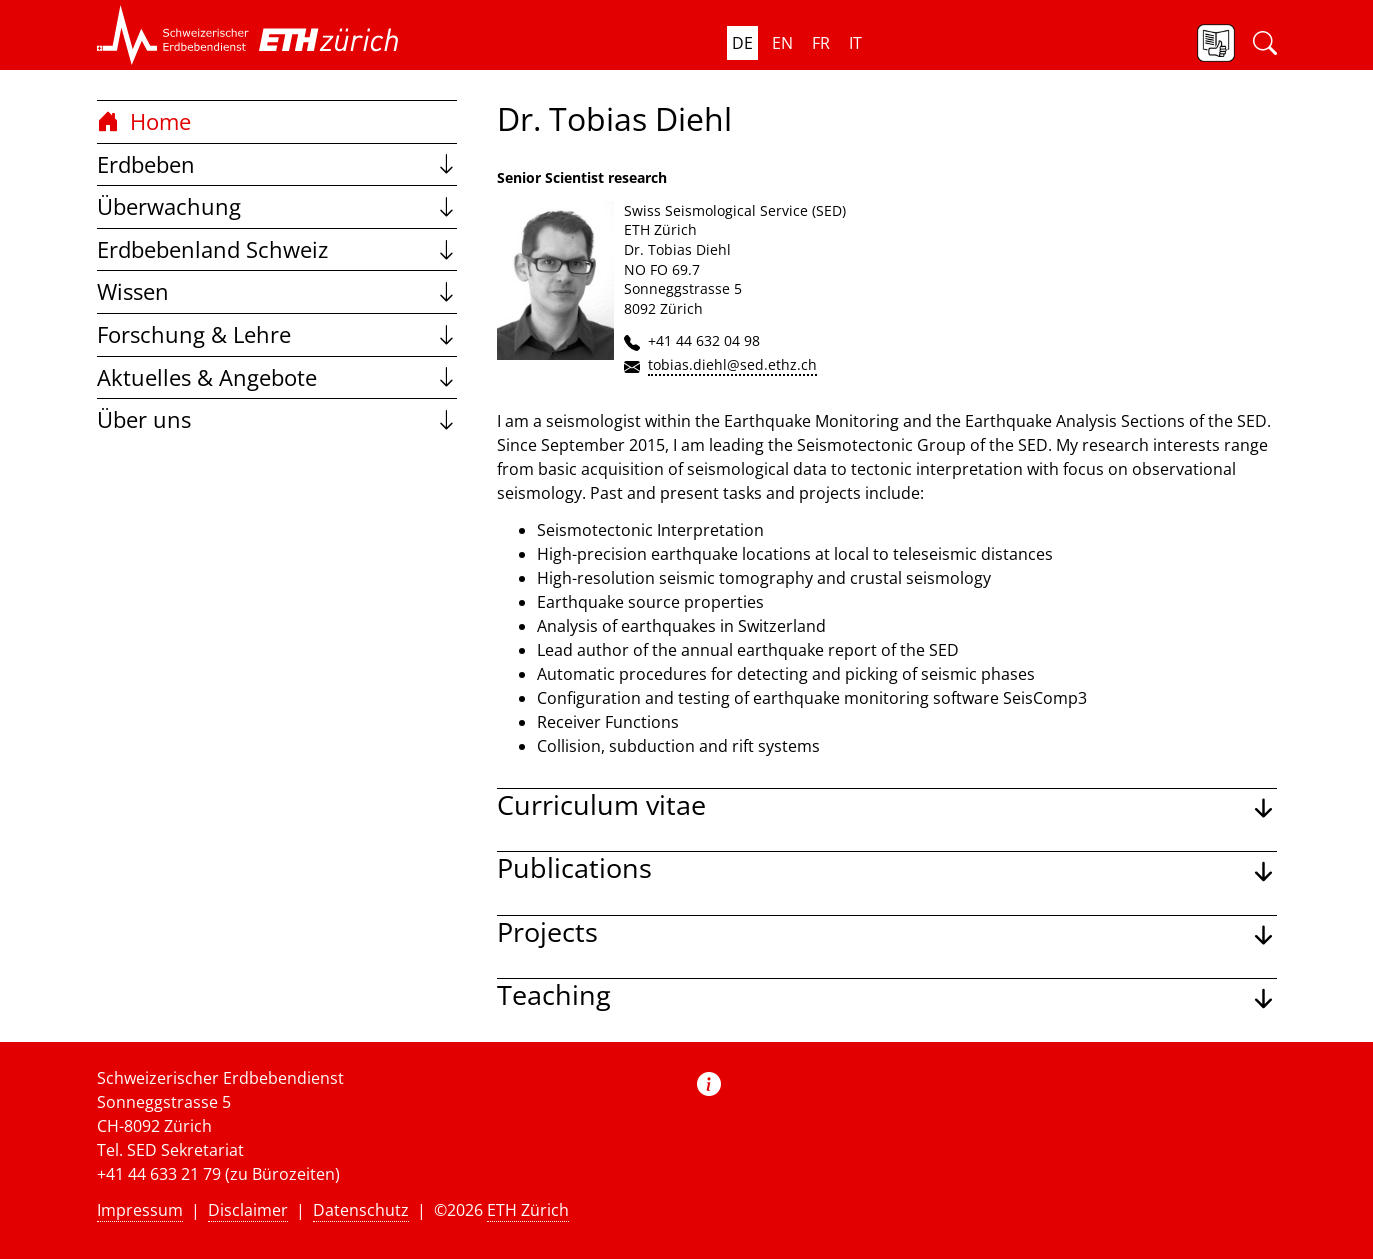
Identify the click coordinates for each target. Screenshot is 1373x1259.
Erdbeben (277, 164)
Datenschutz (361, 1210)
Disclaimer (248, 1210)
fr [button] (821, 43)
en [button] (782, 43)
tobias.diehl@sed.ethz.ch (732, 364)
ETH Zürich (528, 1210)
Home (144, 121)
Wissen (277, 291)
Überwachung (277, 206)
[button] (173, 35)
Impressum (140, 1210)
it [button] (855, 43)
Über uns (277, 419)
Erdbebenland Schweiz (277, 249)
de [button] (742, 43)
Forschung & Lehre (277, 334)
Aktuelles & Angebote (277, 377)
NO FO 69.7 (662, 269)
